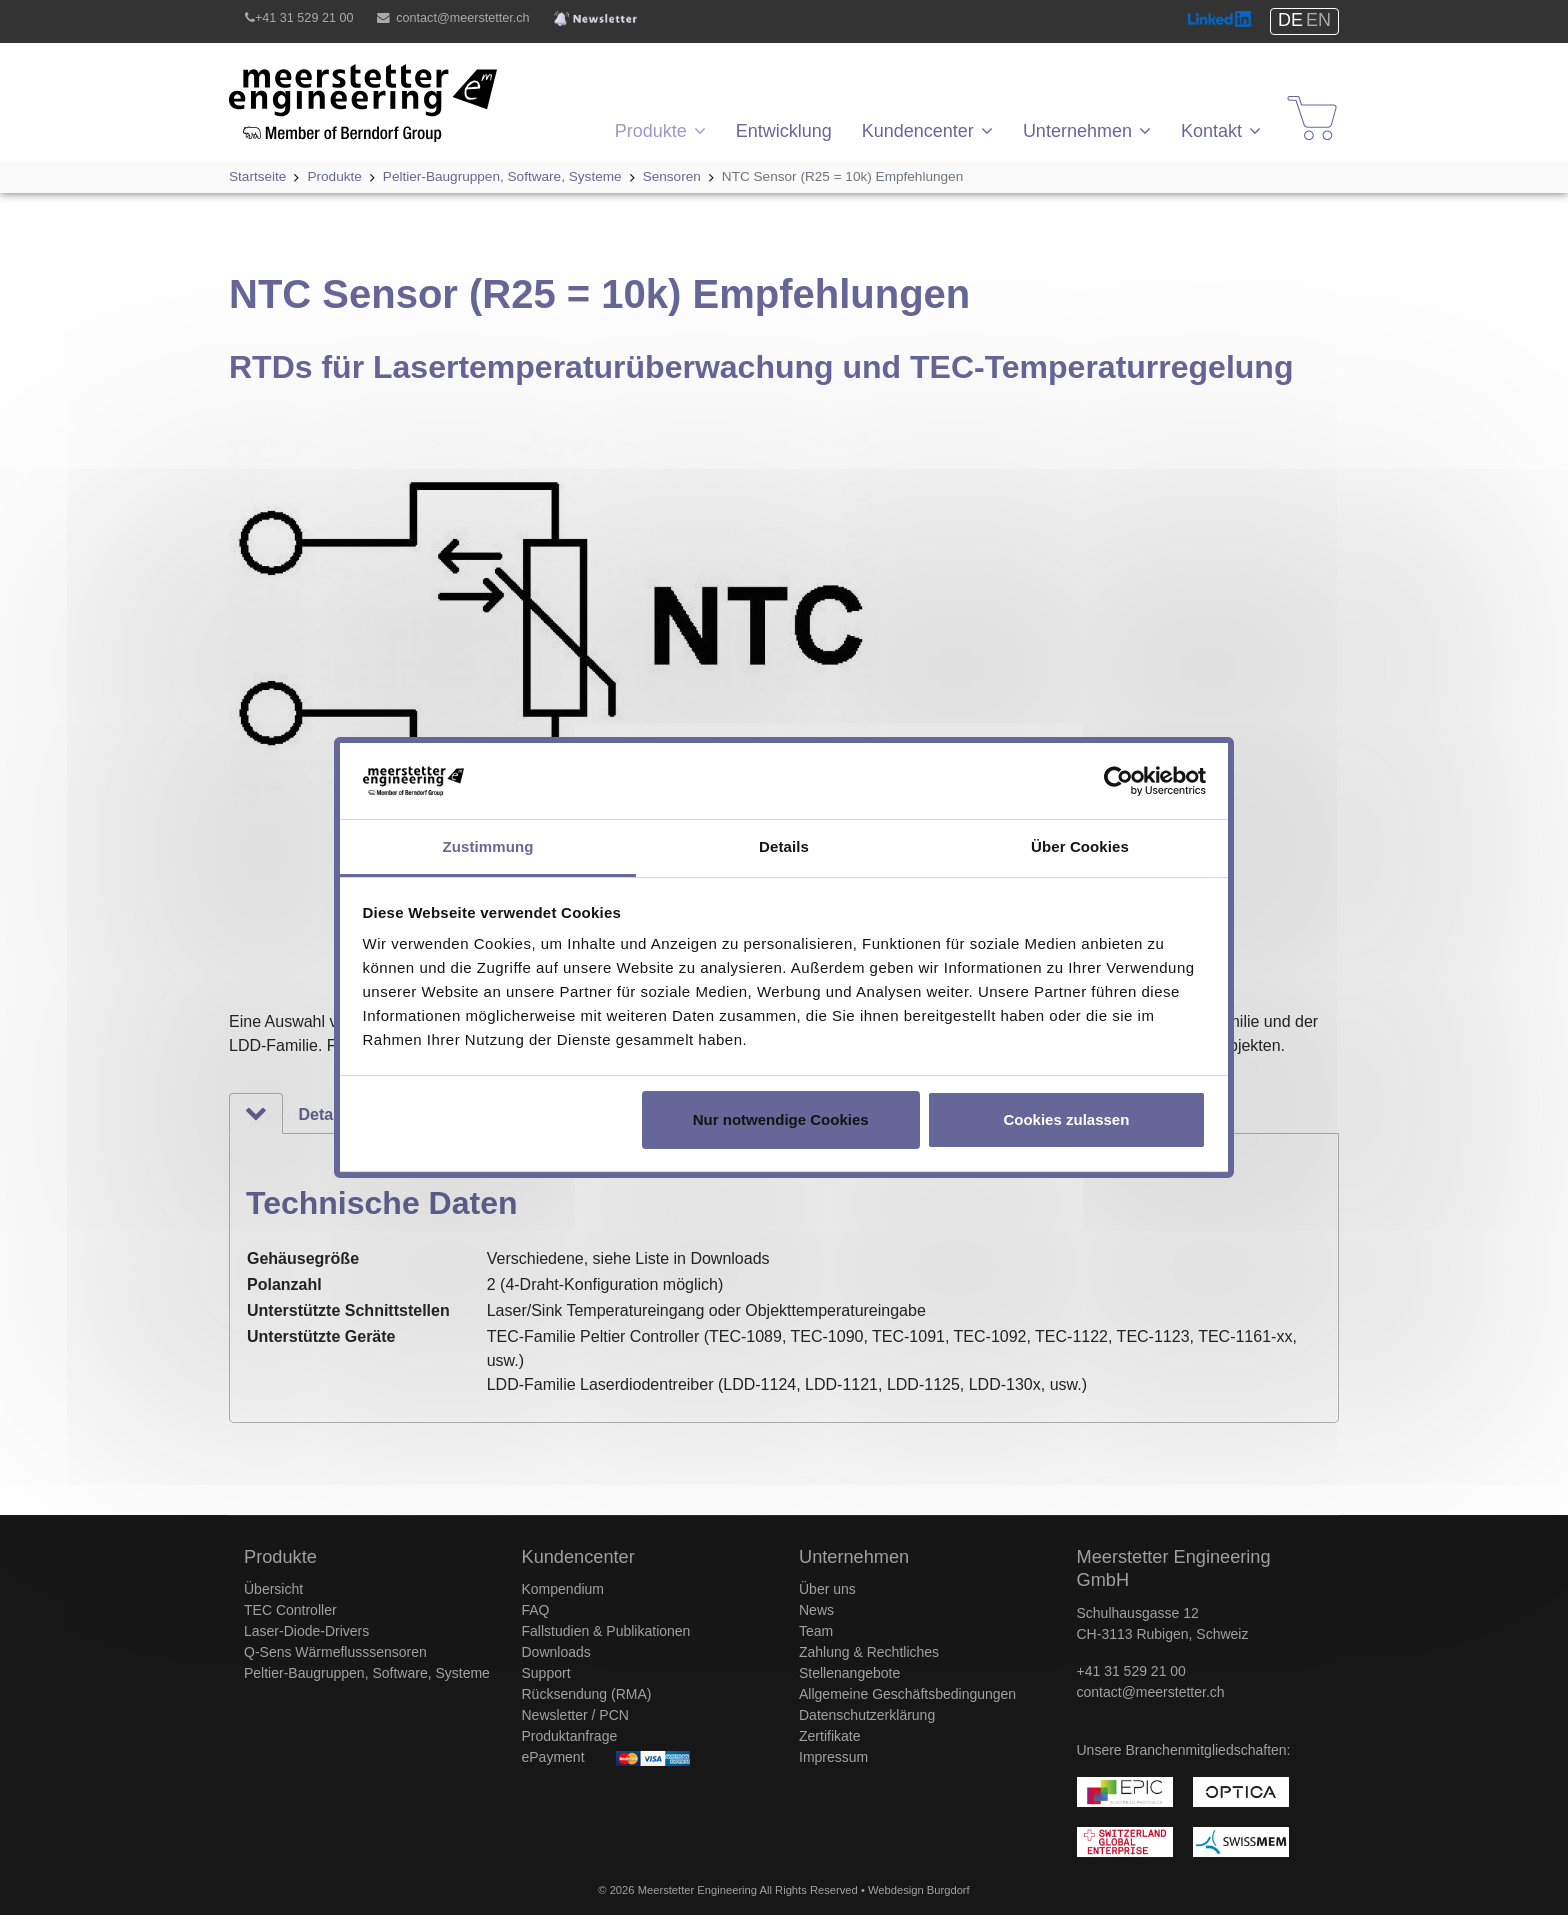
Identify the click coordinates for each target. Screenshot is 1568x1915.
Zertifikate (829, 1736)
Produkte (651, 131)
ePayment (553, 1757)
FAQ (536, 1610)
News (816, 1610)
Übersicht (273, 1589)
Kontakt (1211, 131)
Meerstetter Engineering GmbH (339, 75)
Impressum (833, 1757)
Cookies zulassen (1066, 1119)
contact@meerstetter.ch (462, 18)
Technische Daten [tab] (272, 1114)
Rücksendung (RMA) (587, 1694)
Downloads (556, 1652)
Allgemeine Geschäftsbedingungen (907, 1694)
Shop (1299, 99)
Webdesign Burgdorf (919, 1890)
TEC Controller (290, 1610)
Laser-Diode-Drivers (306, 1631)
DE (1290, 20)
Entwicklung (784, 131)
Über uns (827, 1589)
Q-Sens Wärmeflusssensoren (335, 1652)
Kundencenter (918, 131)
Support (546, 1673)
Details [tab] (784, 846)
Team (816, 1631)
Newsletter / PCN (575, 1715)
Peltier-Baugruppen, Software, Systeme (367, 1673)
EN (1318, 20)
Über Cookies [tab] (1080, 846)
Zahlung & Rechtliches (869, 1652)
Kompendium (563, 1589)
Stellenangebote (849, 1673)
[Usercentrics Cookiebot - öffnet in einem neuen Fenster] (1118, 781)
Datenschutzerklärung (867, 1715)
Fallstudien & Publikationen (606, 1631)
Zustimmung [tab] (488, 846)
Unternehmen (1077, 131)
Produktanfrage (570, 1736)
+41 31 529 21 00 (304, 18)
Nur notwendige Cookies (781, 1119)
